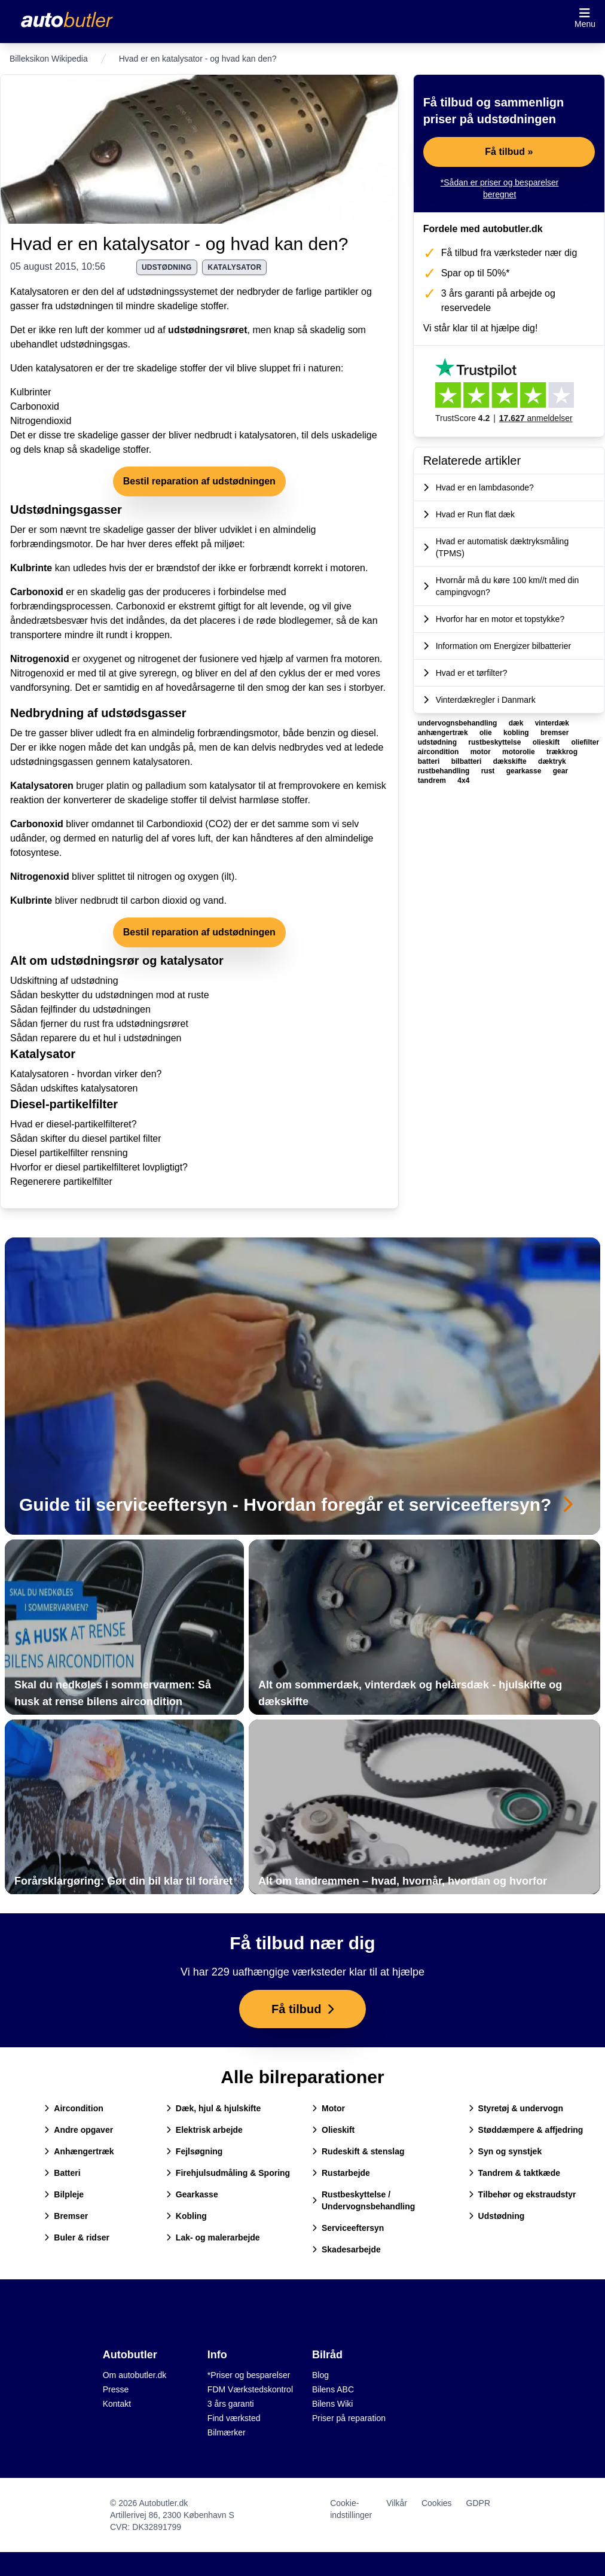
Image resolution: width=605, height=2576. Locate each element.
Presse (116, 2389)
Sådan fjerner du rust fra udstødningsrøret (99, 1024)
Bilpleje (64, 2194)
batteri (430, 761)
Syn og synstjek (505, 2151)
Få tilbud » (509, 152)
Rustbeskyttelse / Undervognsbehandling (363, 2200)
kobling (517, 732)
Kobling (186, 2216)
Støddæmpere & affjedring (526, 2130)
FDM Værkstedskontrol (250, 2389)
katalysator (234, 267)
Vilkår (396, 2503)
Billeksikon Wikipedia (49, 58)
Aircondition (73, 2108)
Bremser (66, 2216)
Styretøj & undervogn (516, 2108)
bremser (554, 732)
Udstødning (497, 2216)
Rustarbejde (341, 2173)
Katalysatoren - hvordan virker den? (85, 1074)
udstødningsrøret (207, 330)
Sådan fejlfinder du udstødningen (80, 1009)
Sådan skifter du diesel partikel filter (85, 1138)
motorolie (519, 752)
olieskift (547, 742)
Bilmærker (226, 2432)
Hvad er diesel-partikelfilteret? (73, 1124)
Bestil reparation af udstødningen (199, 481)
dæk (517, 723)
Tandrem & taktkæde (514, 2173)
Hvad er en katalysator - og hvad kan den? (179, 244)
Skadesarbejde (346, 2249)
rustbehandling (445, 771)
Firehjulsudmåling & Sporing (228, 2173)
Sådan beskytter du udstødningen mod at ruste (109, 995)
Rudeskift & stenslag (358, 2151)
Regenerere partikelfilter (61, 1181)
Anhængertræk (79, 2151)
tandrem (433, 780)
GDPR (478, 2503)
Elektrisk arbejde (204, 2130)
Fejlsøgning (194, 2151)
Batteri (62, 2173)
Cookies (436, 2503)
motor (481, 752)
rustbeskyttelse (495, 742)
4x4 (463, 780)
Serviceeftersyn (348, 2228)
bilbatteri (467, 761)
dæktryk (552, 761)
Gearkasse (192, 2194)
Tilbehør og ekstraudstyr (522, 2194)
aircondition (439, 752)
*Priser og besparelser (249, 2375)
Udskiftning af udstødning (64, 980)
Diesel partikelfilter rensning (69, 1153)
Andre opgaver (78, 2130)
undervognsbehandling (458, 723)
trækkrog (562, 752)
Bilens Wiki (332, 2404)
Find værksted (234, 2418)
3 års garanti (230, 2404)
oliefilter (585, 742)
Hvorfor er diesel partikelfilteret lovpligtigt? (99, 1167)
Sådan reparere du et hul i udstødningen (95, 1038)
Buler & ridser (76, 2237)
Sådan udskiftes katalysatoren (74, 1088)
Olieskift (333, 2130)
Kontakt (117, 2404)
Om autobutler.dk (135, 2375)
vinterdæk (552, 723)
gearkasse (524, 771)
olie (486, 732)
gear (560, 771)
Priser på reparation (349, 2418)
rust (489, 771)
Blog (320, 2375)
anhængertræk (444, 732)
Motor (328, 2108)
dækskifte (510, 761)
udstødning (167, 267)
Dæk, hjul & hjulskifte (213, 2108)
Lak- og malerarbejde (213, 2237)
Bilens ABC (333, 2389)
